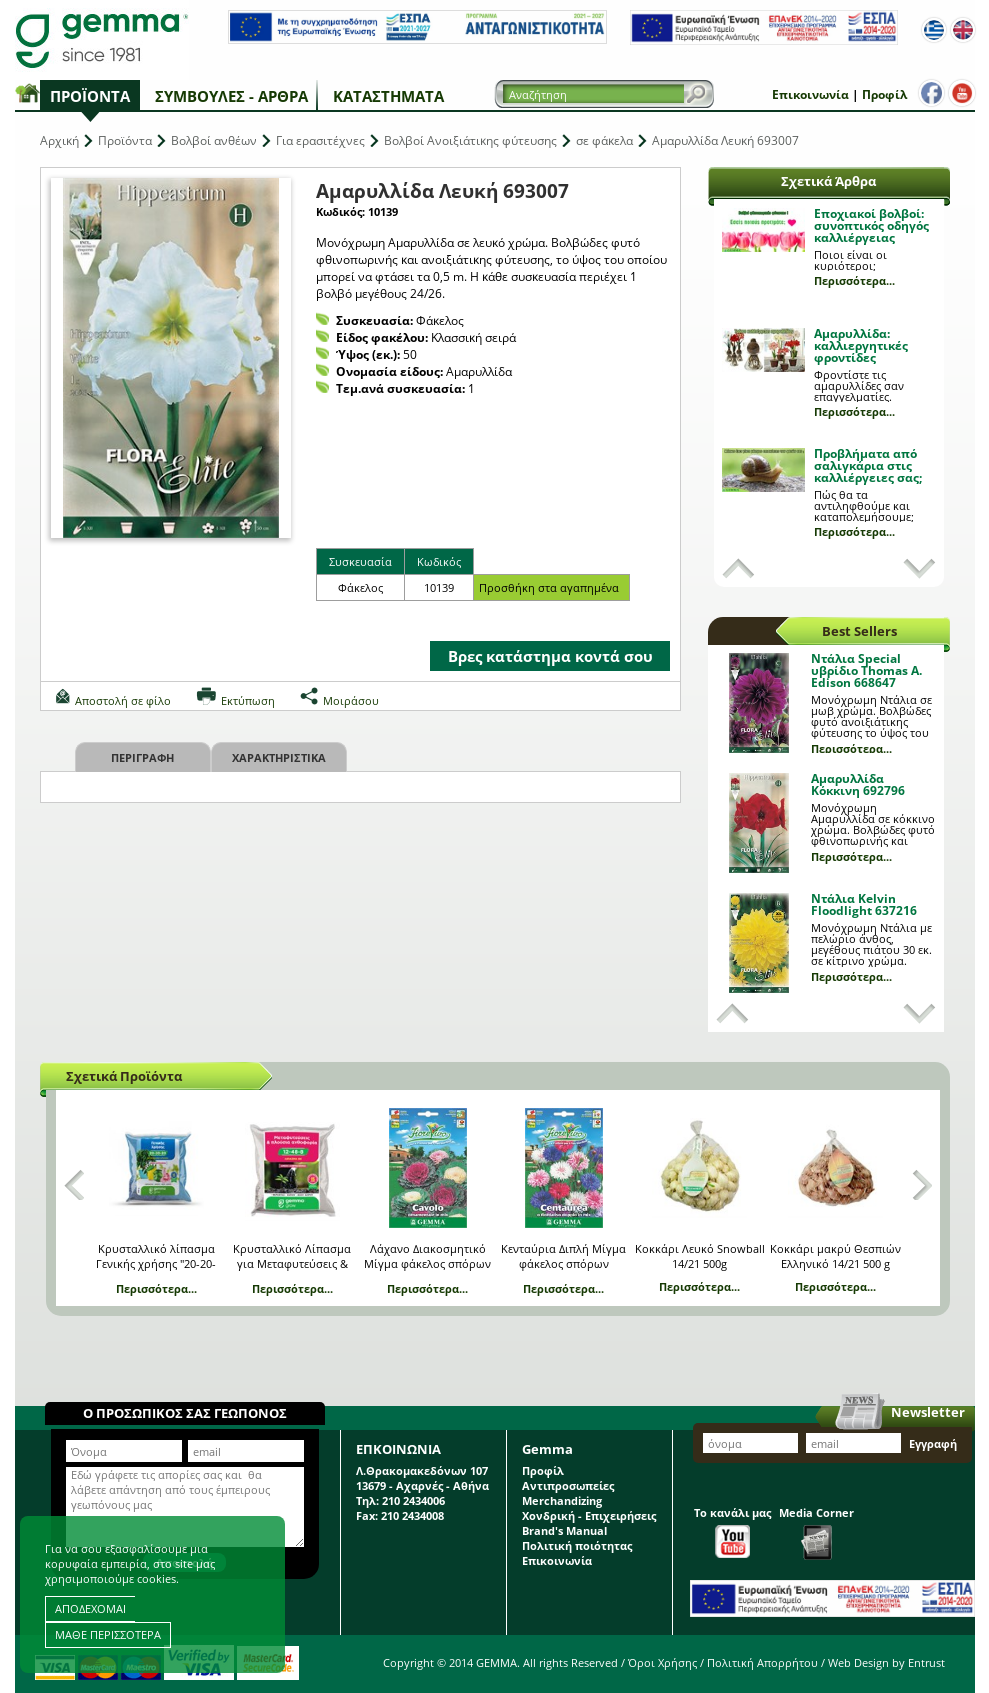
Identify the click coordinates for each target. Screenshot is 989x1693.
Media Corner (816, 1532)
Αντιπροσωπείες (568, 1485)
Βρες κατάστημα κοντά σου (550, 656)
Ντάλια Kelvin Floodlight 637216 (864, 904)
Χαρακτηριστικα (279, 757)
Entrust (926, 1662)
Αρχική (59, 140)
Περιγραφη (142, 757)
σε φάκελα (604, 140)
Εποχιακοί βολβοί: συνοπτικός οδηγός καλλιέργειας (871, 225)
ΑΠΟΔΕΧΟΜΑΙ (90, 1608)
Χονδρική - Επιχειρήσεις (589, 1515)
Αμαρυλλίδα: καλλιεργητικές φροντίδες (861, 345)
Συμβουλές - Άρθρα (231, 96)
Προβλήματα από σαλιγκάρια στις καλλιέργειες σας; (868, 465)
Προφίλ (884, 94)
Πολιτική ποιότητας (577, 1545)
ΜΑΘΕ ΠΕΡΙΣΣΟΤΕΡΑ (108, 1634)
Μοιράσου (351, 700)
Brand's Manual (564, 1530)
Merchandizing (562, 1500)
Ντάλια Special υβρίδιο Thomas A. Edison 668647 (866, 670)
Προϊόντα (90, 96)
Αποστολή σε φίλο (123, 700)
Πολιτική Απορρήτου (762, 1662)
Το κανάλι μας (732, 1531)
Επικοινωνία (810, 94)
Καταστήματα (388, 96)
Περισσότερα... (854, 280)
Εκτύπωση (248, 700)
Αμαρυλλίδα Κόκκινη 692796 (858, 784)
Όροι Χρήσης (662, 1662)
